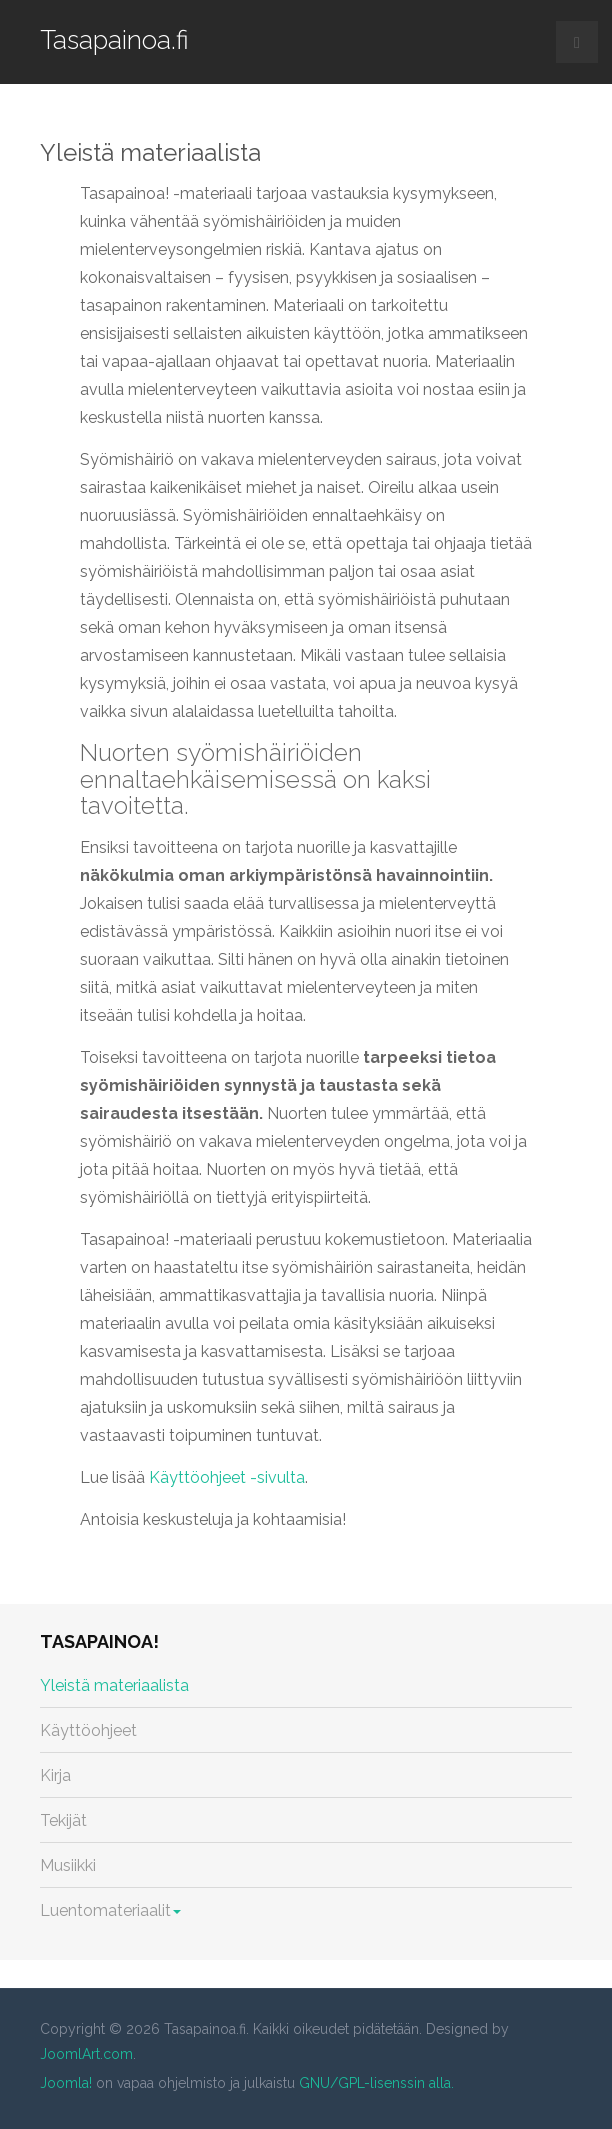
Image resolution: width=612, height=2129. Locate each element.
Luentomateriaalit (110, 1910)
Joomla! (66, 2083)
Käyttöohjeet (88, 1730)
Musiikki (68, 1865)
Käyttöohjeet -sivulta (227, 1477)
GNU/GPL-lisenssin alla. (376, 2083)
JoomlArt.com (86, 2054)
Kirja (55, 1775)
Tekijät (63, 1820)
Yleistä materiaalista (150, 152)
